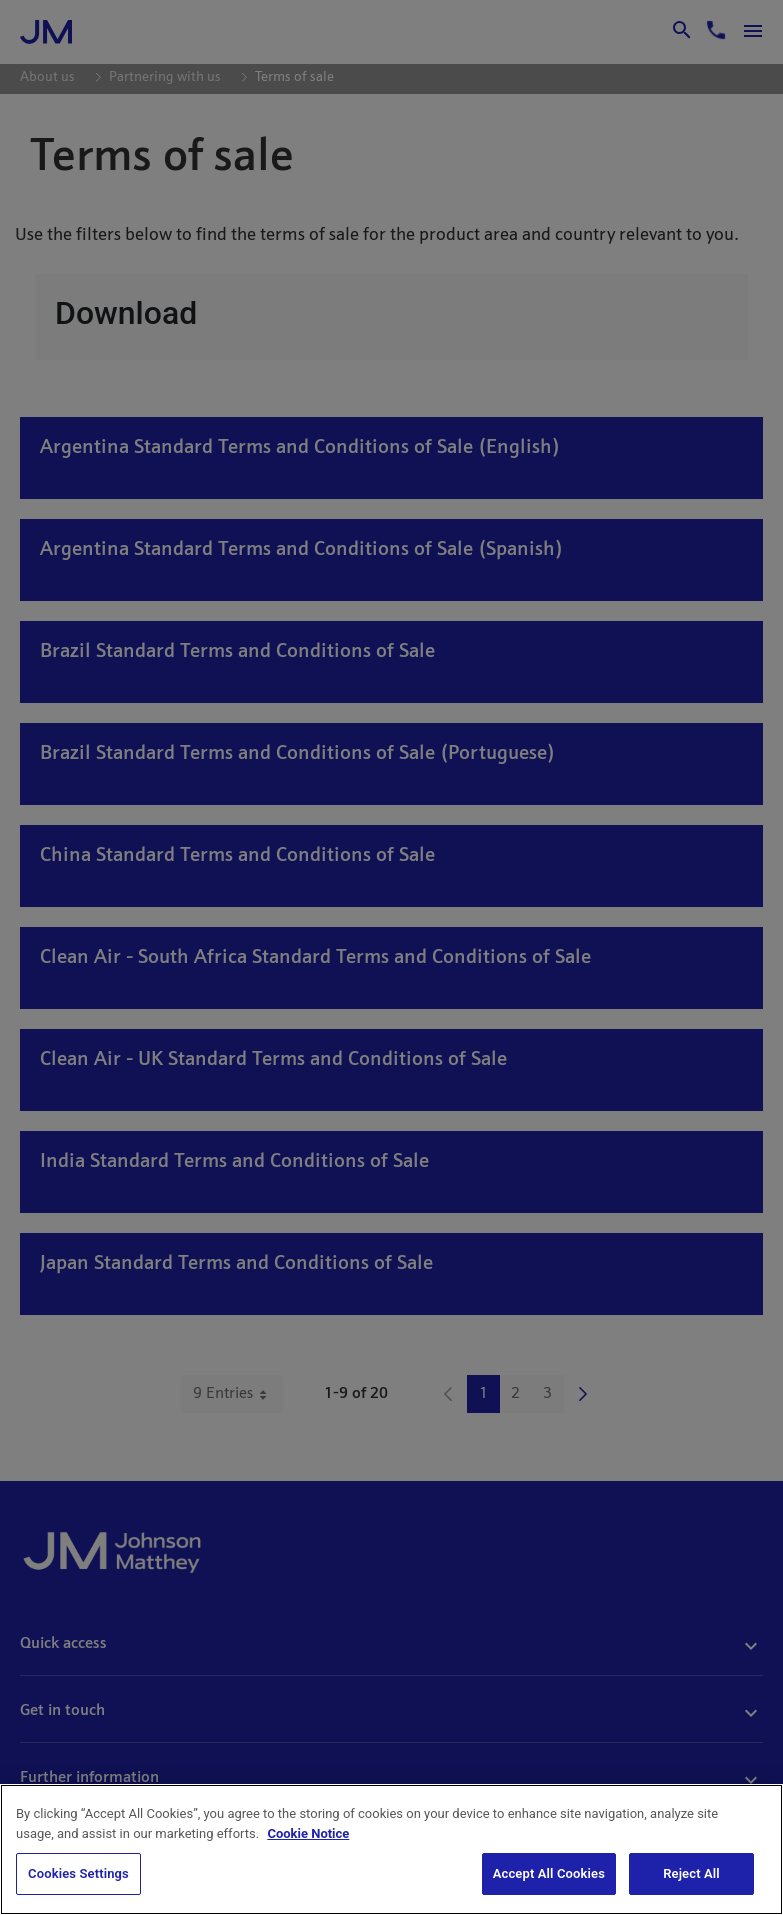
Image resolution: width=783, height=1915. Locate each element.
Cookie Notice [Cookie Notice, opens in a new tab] (308, 1833)
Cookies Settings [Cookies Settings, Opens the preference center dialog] (78, 1873)
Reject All (691, 1873)
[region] (391, 1849)
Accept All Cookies (549, 1873)
